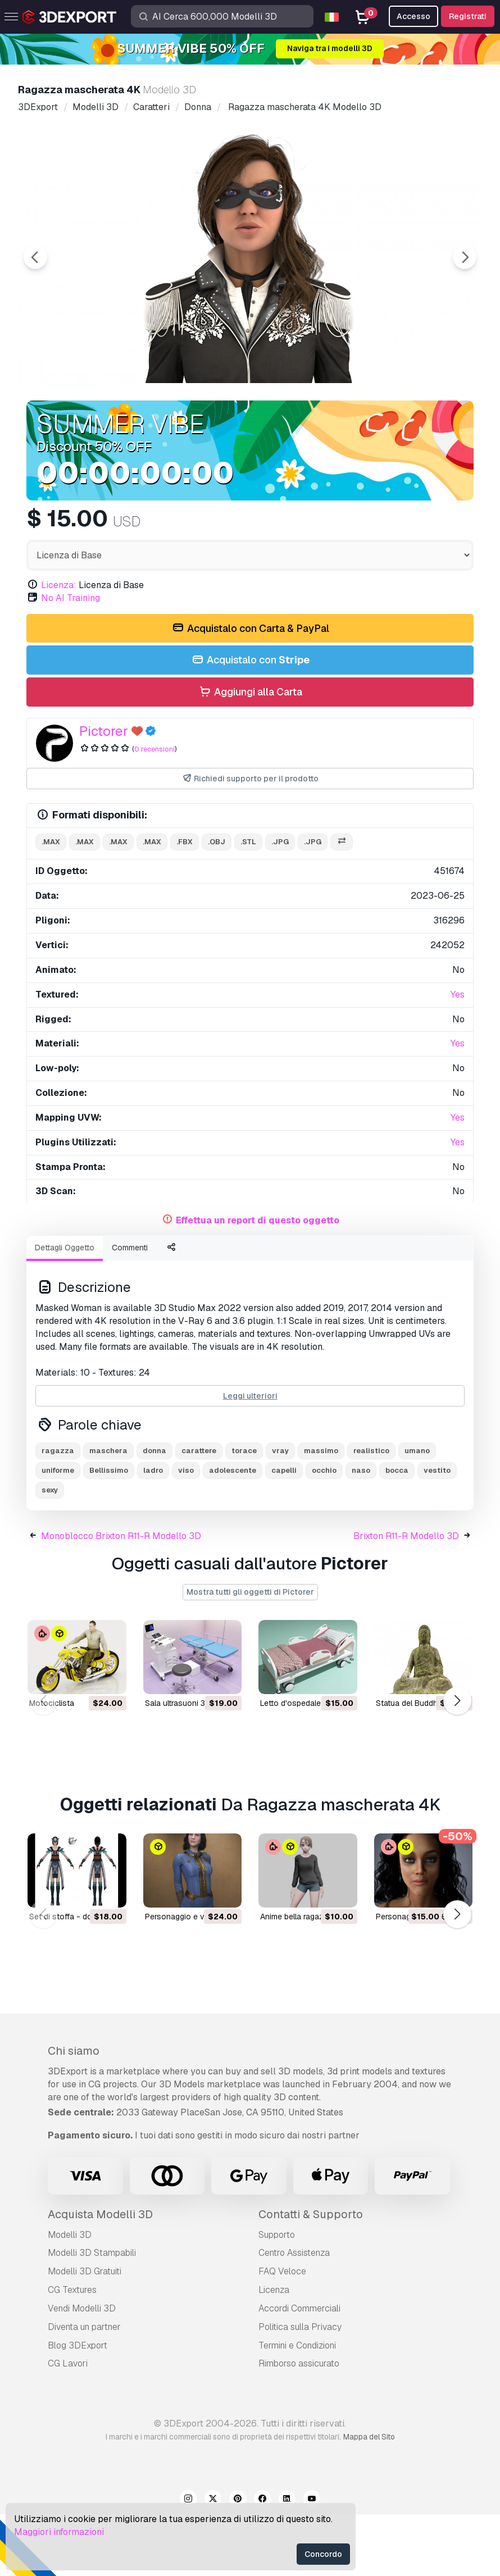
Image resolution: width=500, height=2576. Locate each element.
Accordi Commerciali (299, 2370)
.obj (216, 903)
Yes (458, 1056)
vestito (437, 1532)
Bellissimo (108, 1532)
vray (280, 1512)
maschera (108, 1512)
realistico (371, 1512)
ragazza (58, 1512)
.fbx (184, 903)
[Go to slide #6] (442, 422)
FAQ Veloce (282, 2333)
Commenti (130, 1309)
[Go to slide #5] (370, 422)
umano (417, 1512)
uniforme (58, 1532)
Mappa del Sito (369, 2498)
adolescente (232, 1532)
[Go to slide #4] (299, 422)
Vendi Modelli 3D (82, 2370)
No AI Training (70, 660)
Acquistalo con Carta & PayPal (250, 691)
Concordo (323, 2554)
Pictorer (103, 793)
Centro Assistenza (294, 2314)
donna (154, 1512)
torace (244, 1512)
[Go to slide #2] (155, 422)
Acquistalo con (250, 722)
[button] (457, 1762)
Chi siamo (73, 2112)
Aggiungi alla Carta (250, 754)
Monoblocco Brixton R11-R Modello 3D (121, 1598)
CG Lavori (68, 2425)
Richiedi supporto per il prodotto (250, 840)
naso (361, 1532)
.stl (248, 903)
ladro (153, 1532)
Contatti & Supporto (310, 2276)
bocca (396, 1532)
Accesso (413, 16)
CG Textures (72, 2351)
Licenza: (58, 647)
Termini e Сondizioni (297, 2407)
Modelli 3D (70, 2296)
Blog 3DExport (77, 2407)
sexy (50, 1551)
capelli (284, 1532)
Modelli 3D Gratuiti (84, 2333)
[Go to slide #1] (83, 422)
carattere (198, 1512)
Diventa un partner (84, 2389)
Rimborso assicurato (298, 2425)
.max (51, 903)
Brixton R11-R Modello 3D (406, 1598)
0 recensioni (154, 811)
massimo (321, 1512)
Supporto (276, 2296)
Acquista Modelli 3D (100, 2276)
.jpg (280, 903)
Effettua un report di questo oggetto (257, 1282)
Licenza (273, 2351)
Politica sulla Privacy (300, 2389)
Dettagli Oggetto (64, 1309)
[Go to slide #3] (227, 422)
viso (186, 1532)
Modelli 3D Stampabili (92, 2314)
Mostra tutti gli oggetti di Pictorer (250, 1654)
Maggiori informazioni (59, 2532)
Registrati (468, 16)
